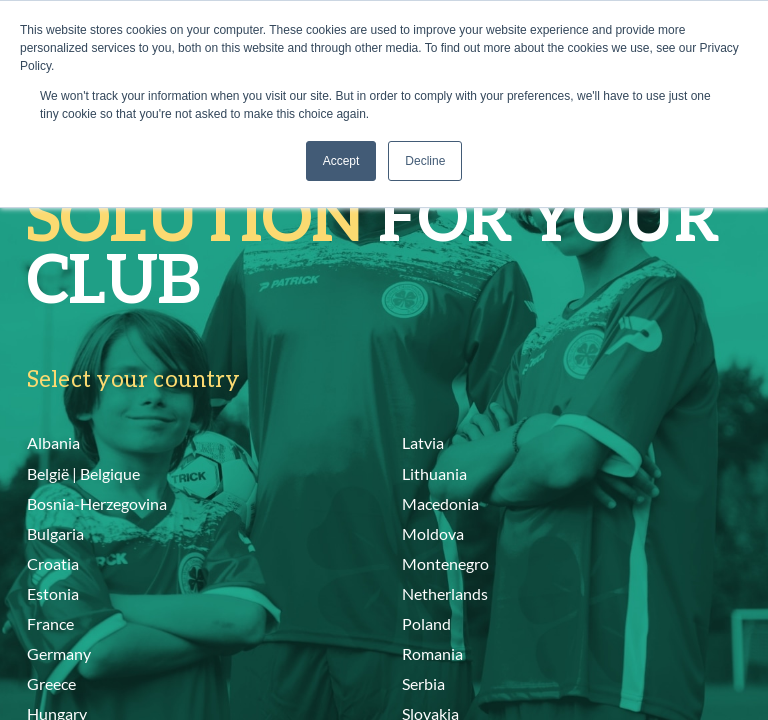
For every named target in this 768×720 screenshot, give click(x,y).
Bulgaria (55, 533)
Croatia (53, 563)
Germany (59, 653)
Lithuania (434, 473)
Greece (51, 683)
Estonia (53, 593)
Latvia (423, 442)
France (50, 623)
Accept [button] (341, 161)
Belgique (110, 473)
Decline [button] (425, 161)
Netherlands (445, 593)
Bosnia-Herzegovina (97, 503)
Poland (426, 623)
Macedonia (440, 503)
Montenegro (445, 563)
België (48, 473)
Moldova (433, 533)
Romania (432, 653)
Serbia (423, 683)
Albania (53, 442)
